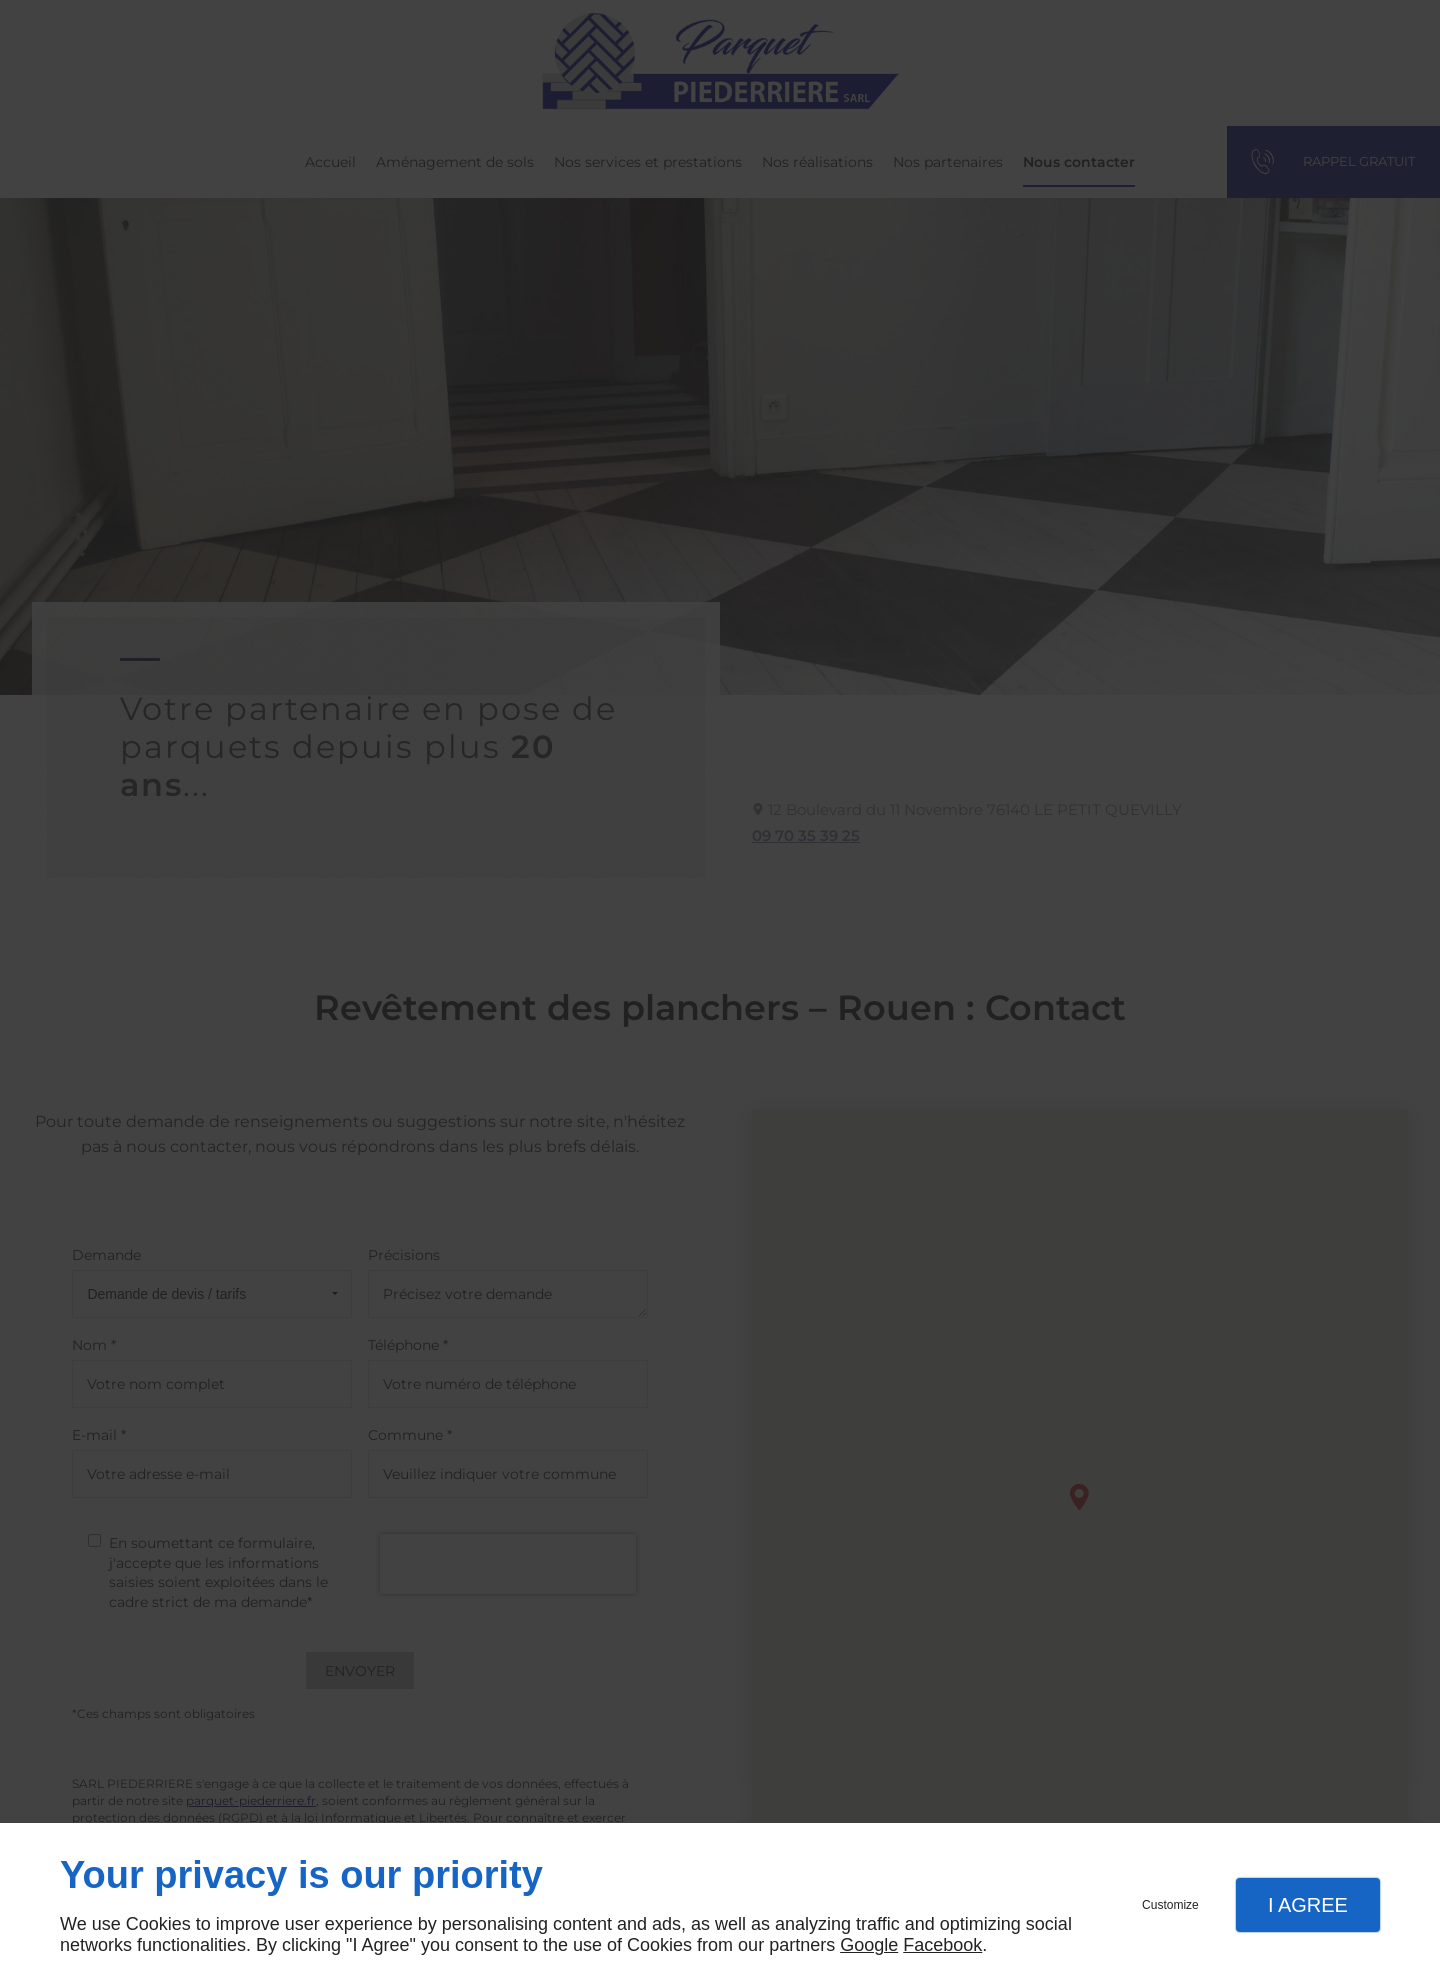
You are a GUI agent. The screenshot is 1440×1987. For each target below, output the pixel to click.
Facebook (942, 1945)
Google (869, 1945)
